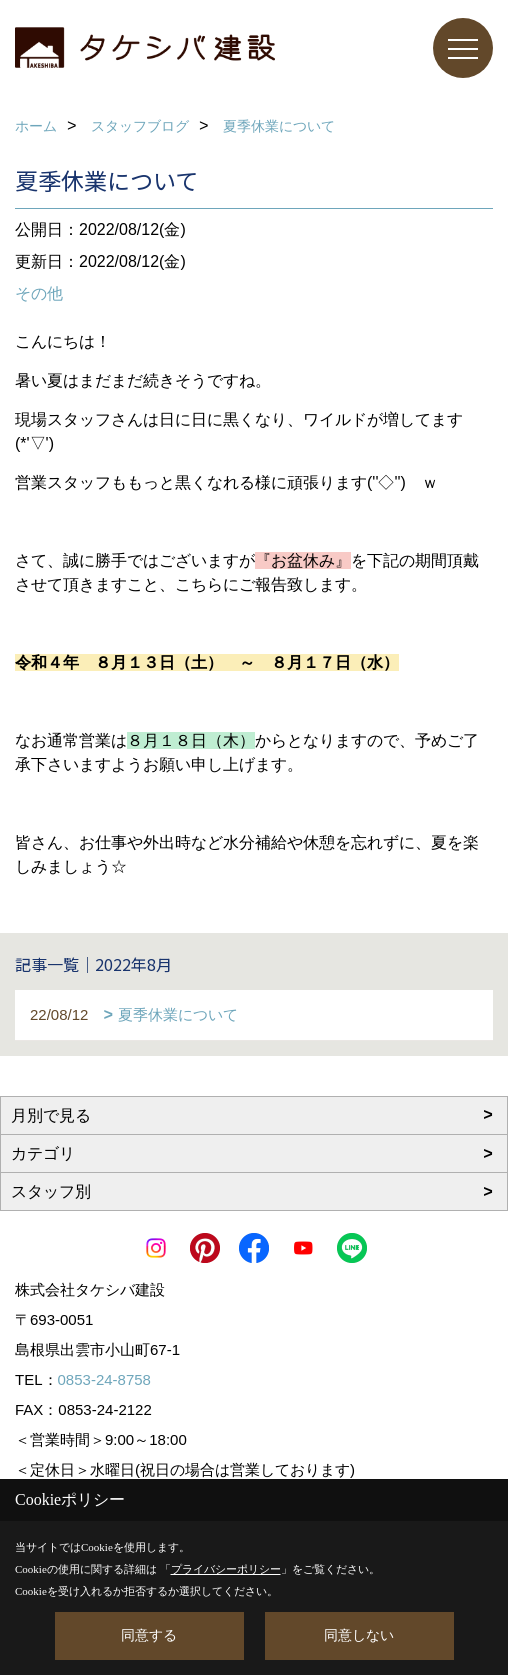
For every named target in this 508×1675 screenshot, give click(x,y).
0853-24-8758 (104, 1379)
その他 (39, 293)
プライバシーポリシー (226, 1569)
